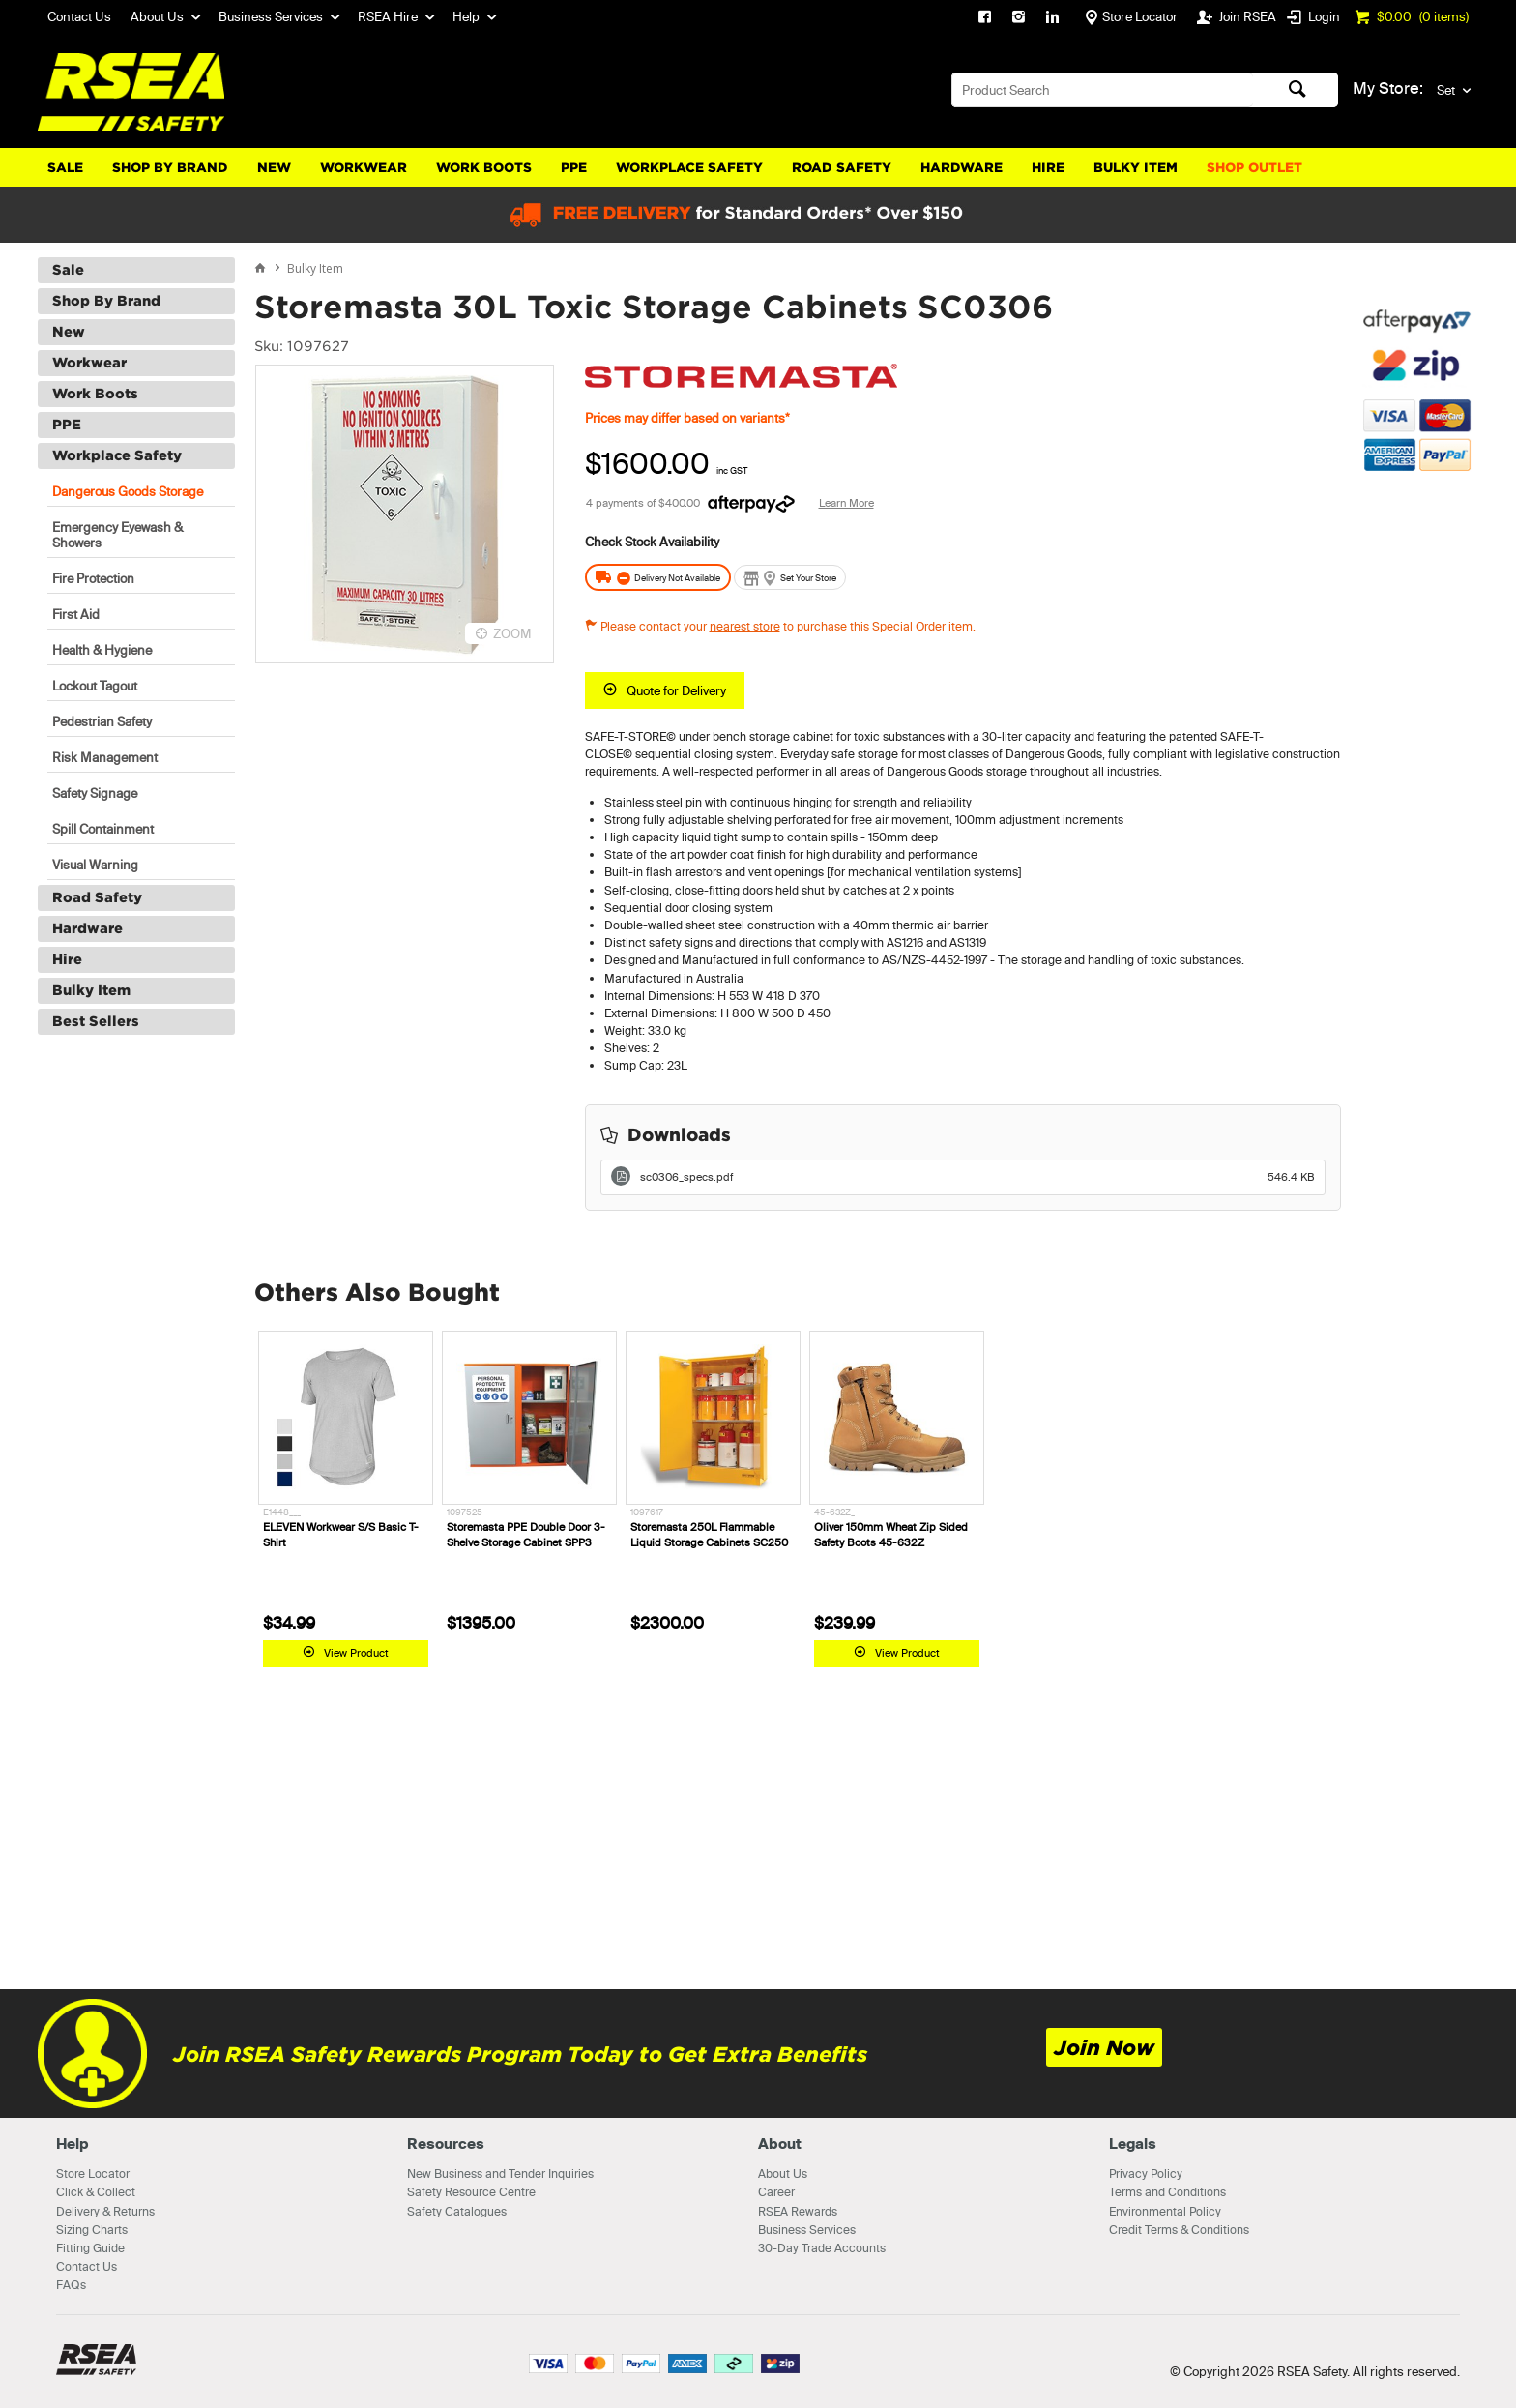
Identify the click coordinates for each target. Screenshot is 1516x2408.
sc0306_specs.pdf (978, 1177)
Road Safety (841, 168)
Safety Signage (94, 793)
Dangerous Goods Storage (127, 491)
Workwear (363, 168)
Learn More (846, 503)
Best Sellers (95, 1021)
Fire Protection (93, 578)
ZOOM (512, 633)
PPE (574, 168)
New (274, 168)
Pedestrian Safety (102, 721)
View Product (356, 1652)
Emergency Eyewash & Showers (117, 534)
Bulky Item (1135, 168)
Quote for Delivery (676, 690)
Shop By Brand (170, 168)
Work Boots (484, 168)
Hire (1048, 168)
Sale (65, 168)
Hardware (961, 168)
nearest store (745, 626)
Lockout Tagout (94, 685)
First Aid (76, 614)
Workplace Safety (689, 168)
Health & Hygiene (102, 650)
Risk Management (105, 757)
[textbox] (1102, 90)
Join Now (1104, 2048)
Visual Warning (95, 864)
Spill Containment (103, 829)
